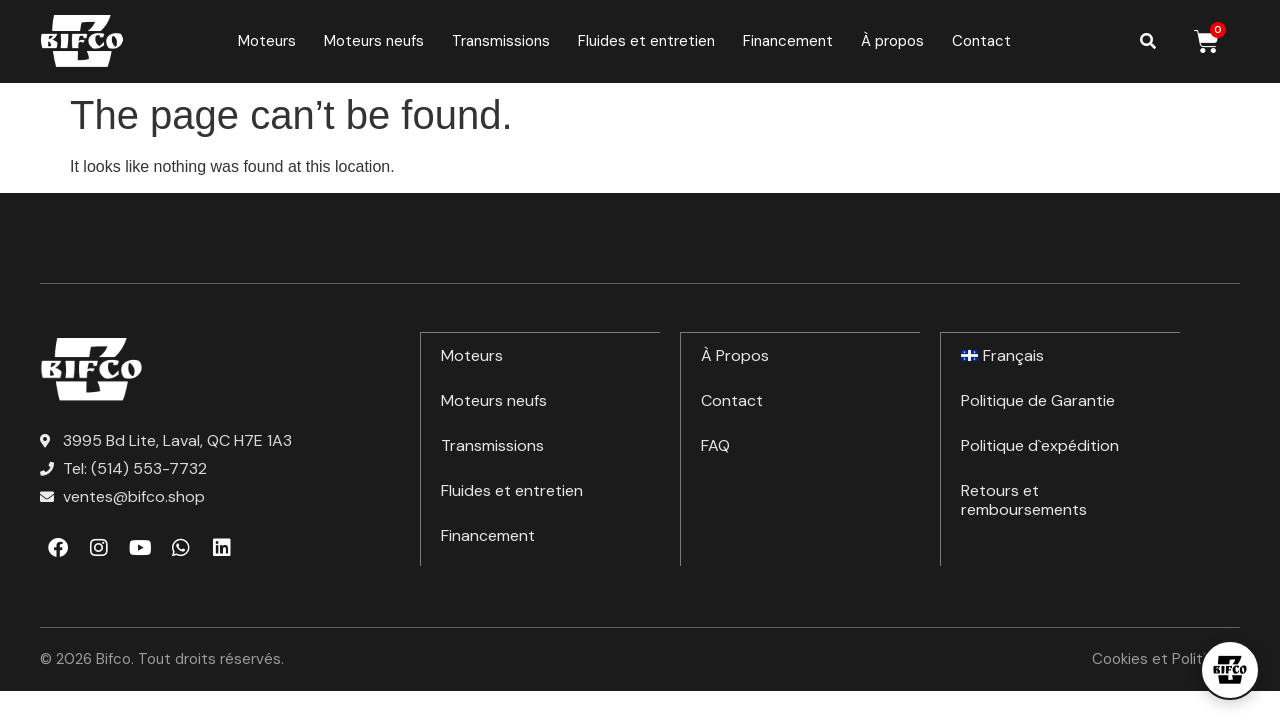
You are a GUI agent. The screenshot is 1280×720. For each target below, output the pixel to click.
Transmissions (501, 41)
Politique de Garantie (1038, 399)
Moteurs (267, 41)
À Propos (735, 354)
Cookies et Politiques (1166, 659)
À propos (892, 41)
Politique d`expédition (1040, 444)
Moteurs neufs (374, 41)
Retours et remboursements (1024, 499)
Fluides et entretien (646, 41)
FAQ (715, 444)
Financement (788, 41)
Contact (981, 41)
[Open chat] (1230, 670)
